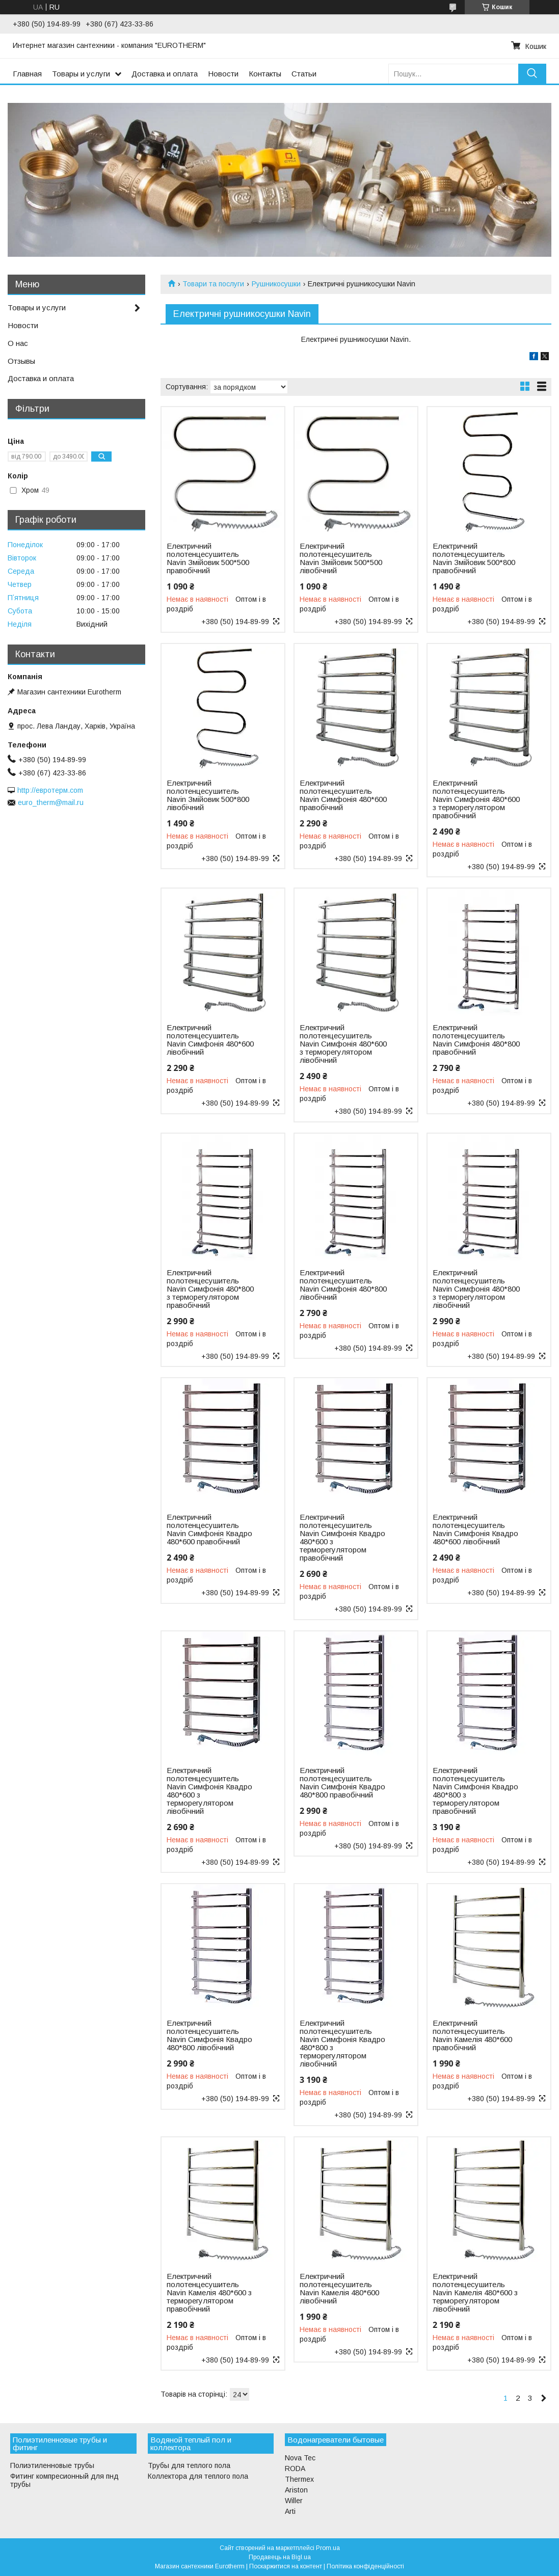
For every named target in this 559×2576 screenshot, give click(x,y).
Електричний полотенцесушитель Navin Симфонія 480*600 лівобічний (210, 1040)
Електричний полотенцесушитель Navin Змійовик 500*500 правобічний (208, 558)
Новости (223, 73)
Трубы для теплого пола (189, 2465)
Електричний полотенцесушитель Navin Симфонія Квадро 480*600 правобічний (209, 1529)
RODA (295, 2468)
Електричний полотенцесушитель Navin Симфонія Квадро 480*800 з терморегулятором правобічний (475, 1790)
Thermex (299, 2479)
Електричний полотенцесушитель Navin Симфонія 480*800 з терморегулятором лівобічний (476, 1289)
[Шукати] (532, 74)
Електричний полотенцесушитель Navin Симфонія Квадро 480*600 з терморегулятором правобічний (342, 1537)
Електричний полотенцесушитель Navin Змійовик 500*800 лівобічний (208, 795)
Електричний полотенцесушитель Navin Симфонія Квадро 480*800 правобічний (342, 1782)
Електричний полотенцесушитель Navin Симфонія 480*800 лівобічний (343, 1285)
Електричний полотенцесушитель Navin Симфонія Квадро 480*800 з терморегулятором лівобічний (342, 2043)
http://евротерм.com (50, 790)
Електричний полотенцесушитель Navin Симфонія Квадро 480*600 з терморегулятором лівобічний (209, 1790)
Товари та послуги (213, 284)
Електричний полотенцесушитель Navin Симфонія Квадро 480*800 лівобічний (209, 2035)
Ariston (296, 2490)
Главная (27, 73)
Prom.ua (328, 2548)
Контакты (265, 73)
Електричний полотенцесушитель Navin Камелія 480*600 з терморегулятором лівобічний (475, 2292)
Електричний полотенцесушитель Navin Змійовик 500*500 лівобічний (341, 558)
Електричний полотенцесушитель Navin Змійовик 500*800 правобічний (474, 558)
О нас (18, 343)
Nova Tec (300, 2458)
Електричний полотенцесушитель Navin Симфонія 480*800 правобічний (476, 1040)
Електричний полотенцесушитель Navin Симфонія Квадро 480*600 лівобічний (475, 1529)
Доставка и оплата (164, 73)
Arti (290, 2511)
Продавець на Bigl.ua (280, 2557)
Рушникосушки (276, 284)
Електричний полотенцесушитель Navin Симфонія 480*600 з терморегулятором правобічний (476, 799)
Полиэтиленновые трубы (52, 2465)
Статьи (303, 73)
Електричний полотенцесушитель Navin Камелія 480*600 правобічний (472, 2035)
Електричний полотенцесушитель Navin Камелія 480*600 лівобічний (339, 2288)
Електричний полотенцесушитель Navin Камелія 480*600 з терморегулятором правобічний (209, 2292)
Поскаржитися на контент (285, 2566)
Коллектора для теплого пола (198, 2476)
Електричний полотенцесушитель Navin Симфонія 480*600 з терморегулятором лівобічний (343, 1044)
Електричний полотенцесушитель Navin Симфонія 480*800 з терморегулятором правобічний (210, 1289)
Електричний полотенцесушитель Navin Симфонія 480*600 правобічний (343, 795)
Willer (294, 2501)
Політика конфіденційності (365, 2566)
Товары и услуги (81, 73)
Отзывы (21, 361)
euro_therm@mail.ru (51, 802)
